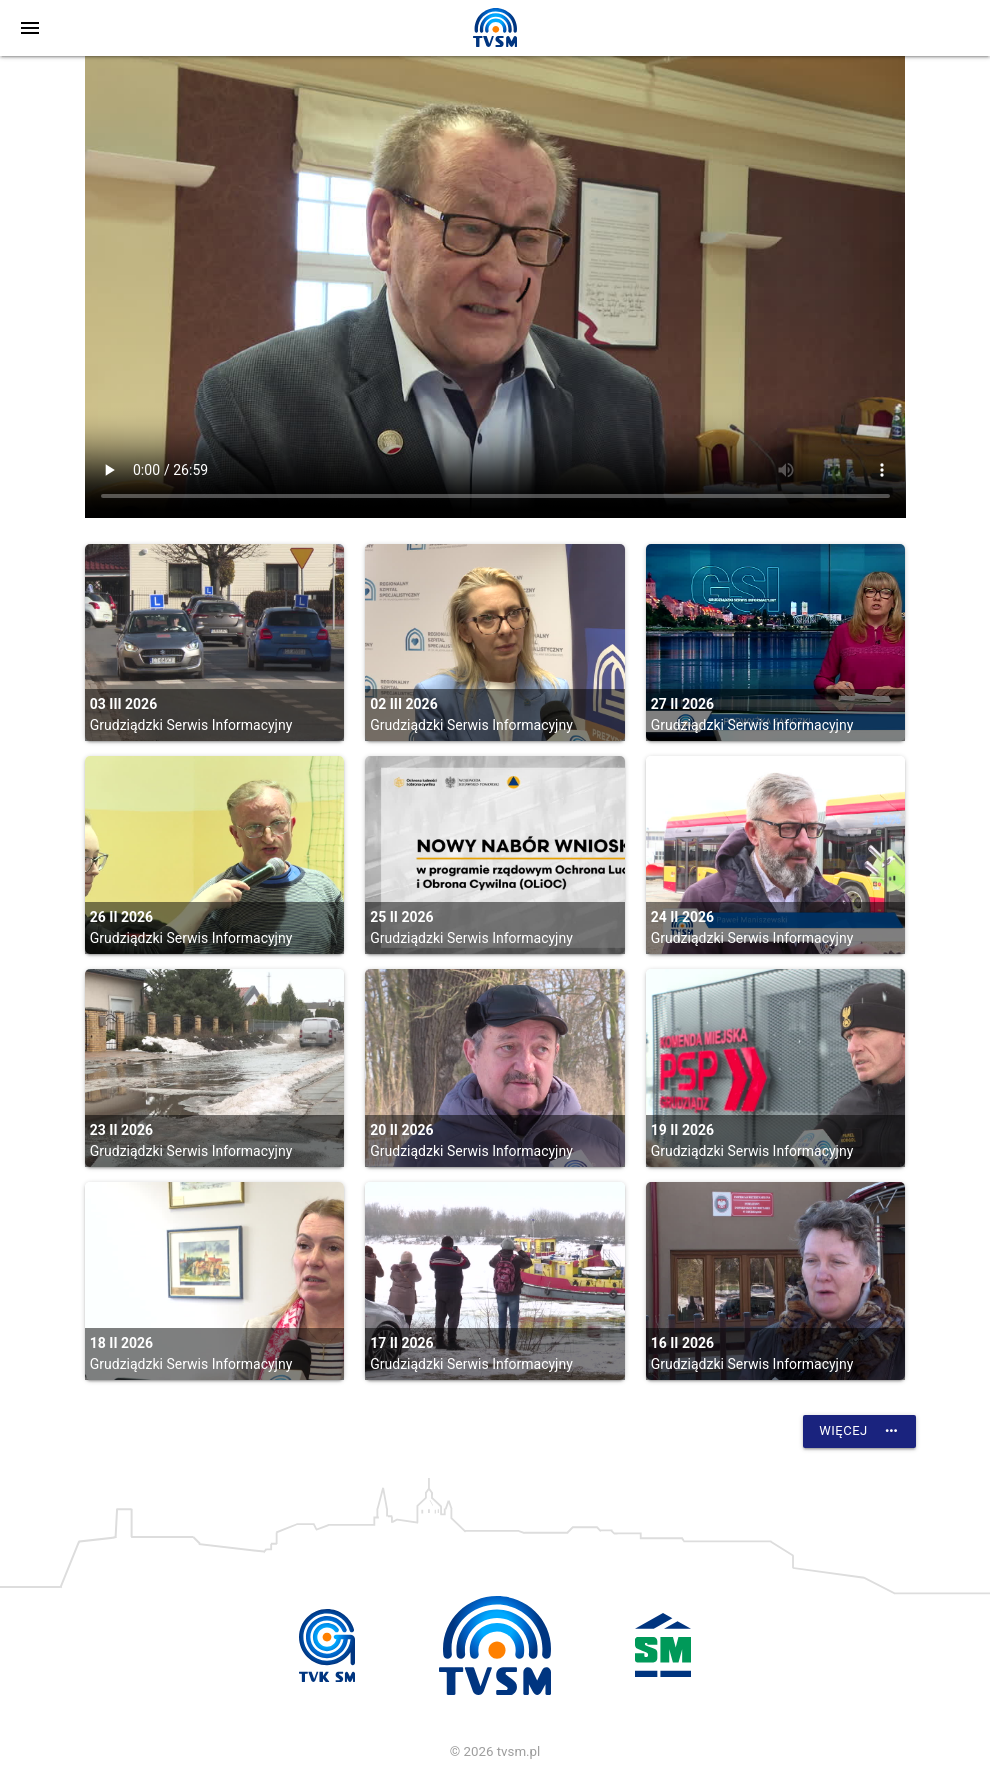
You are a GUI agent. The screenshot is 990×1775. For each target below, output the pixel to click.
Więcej (859, 1431)
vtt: (495, 287)
